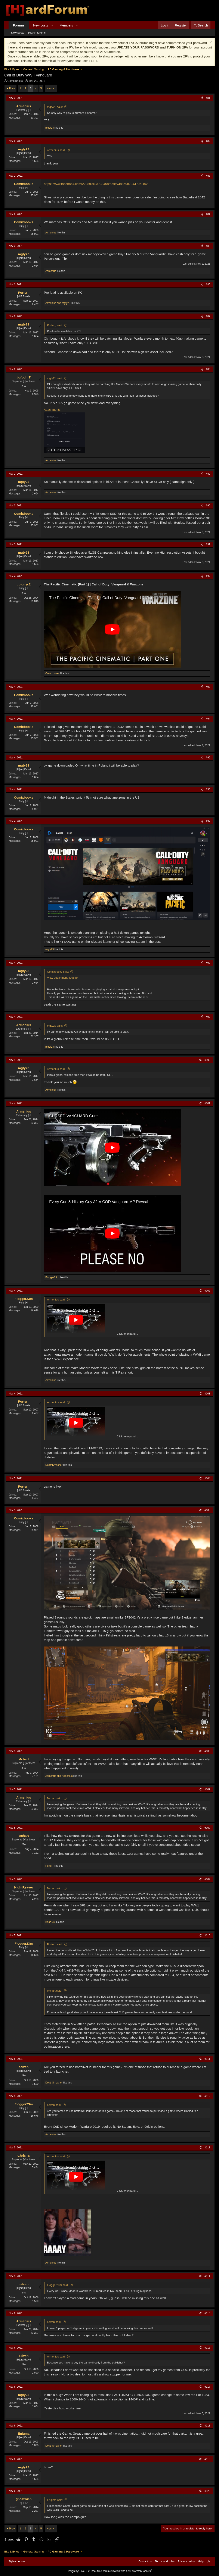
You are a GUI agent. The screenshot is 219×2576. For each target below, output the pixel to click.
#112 (207, 2096)
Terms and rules (165, 2561)
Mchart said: (54, 1798)
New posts (40, 25)
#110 (207, 1935)
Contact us (145, 2561)
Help (201, 2561)
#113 (207, 2147)
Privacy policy (186, 2561)
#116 (207, 2347)
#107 (207, 1789)
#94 (208, 718)
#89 (208, 473)
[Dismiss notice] (210, 43)
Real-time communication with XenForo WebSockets (121, 2571)
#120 (207, 2490)
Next (49, 88)
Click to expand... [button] (127, 1333)
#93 (208, 686)
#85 (208, 246)
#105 (207, 1510)
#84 (208, 214)
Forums (19, 25)
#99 (208, 1016)
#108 (207, 1827)
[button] (52, 25)
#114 (207, 2276)
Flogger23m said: (57, 2285)
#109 (207, 1879)
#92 (208, 576)
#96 (208, 789)
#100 (207, 1060)
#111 (207, 2058)
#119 (207, 2459)
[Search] (200, 25)
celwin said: (54, 2105)
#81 (208, 98)
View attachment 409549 (62, 977)
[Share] (201, 98)
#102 (207, 1290)
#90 (208, 505)
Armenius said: (56, 150)
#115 (207, 2313)
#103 (207, 1393)
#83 (208, 175)
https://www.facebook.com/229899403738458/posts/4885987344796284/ (96, 184)
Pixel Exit (85, 2571)
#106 (207, 1751)
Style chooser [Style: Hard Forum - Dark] (16, 2561)
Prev (12, 88)
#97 (208, 821)
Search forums (37, 32)
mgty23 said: (55, 106)
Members (66, 25)
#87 (208, 316)
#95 (208, 757)
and (57, 303)
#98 (208, 962)
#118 (207, 2425)
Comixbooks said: (58, 971)
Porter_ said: (55, 325)
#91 (208, 544)
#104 (207, 1478)
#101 (207, 1103)
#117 (207, 2386)
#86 (208, 284)
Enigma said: (55, 2499)
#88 (208, 369)
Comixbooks (15, 80)
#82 (208, 141)
